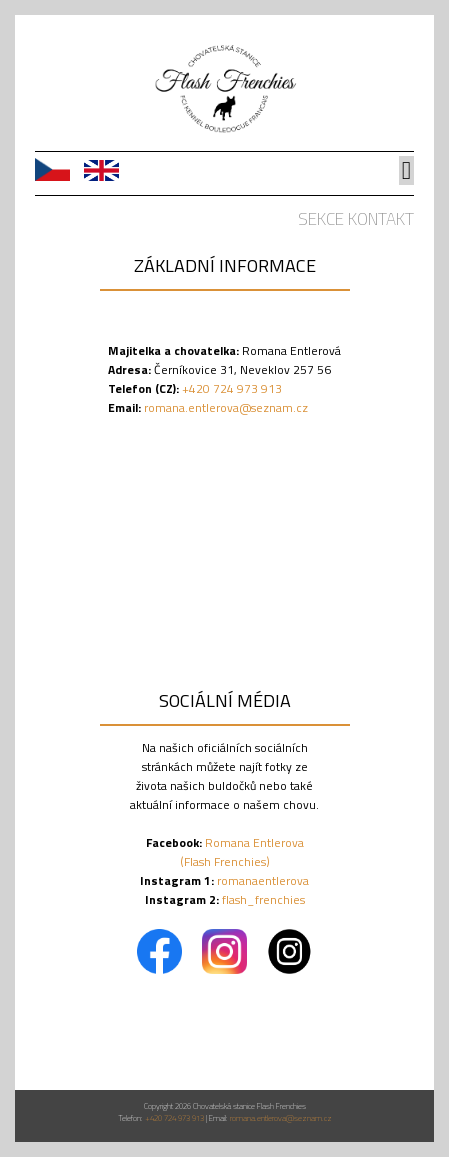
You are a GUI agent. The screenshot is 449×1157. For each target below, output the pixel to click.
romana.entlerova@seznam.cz (226, 407)
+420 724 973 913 (230, 388)
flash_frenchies (263, 899)
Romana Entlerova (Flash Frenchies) (242, 852)
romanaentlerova (263, 880)
